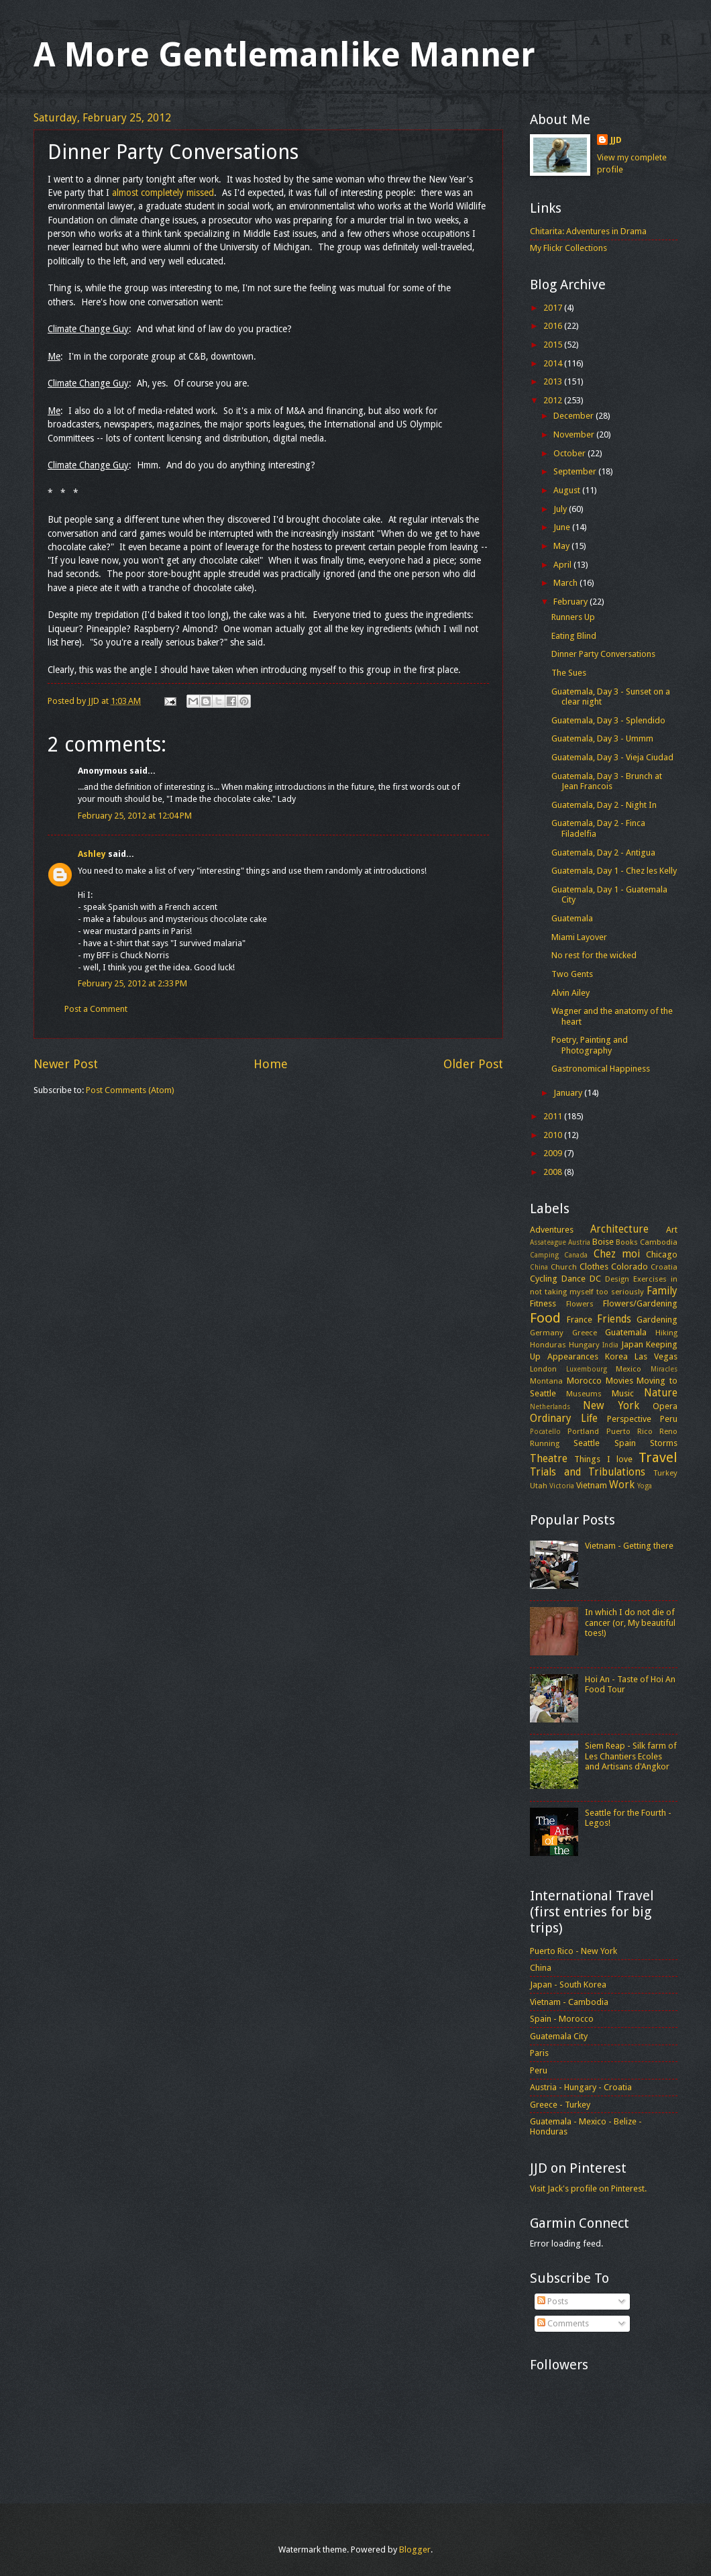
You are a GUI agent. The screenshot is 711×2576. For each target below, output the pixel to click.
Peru (668, 1419)
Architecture (619, 1229)
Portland (583, 1431)
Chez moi (617, 1254)
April (563, 565)
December (574, 416)
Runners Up (573, 617)
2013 (553, 381)
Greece (584, 1332)
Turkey (665, 1473)
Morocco (584, 1381)
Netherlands (550, 1406)
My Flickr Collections (568, 248)
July (561, 509)
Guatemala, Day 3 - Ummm (602, 738)
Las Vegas (656, 1356)
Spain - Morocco (562, 2019)
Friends (614, 1319)
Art (671, 1230)
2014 (553, 363)
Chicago (661, 1254)
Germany (546, 1332)
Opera (665, 1406)
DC (595, 1279)
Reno (668, 1431)
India (610, 1345)
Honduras (548, 1344)
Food (545, 1318)
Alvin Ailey (570, 993)
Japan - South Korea (568, 1984)
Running (544, 1443)
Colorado (629, 1266)
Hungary (584, 1344)
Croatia (664, 1267)
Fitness (543, 1303)
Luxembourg (586, 1369)
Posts (552, 2301)
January (568, 1093)
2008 (553, 1172)
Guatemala (572, 918)
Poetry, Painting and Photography (589, 1045)
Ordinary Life (564, 1418)
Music (623, 1393)
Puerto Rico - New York (573, 1951)
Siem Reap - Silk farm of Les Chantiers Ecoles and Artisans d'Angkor (631, 1756)
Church (564, 1267)
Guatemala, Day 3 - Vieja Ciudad (612, 757)
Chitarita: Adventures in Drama (588, 231)
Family (662, 1291)
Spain (625, 1443)
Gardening (657, 1320)
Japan (632, 1344)
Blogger (415, 2549)
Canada (576, 1255)
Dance (573, 1279)
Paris (539, 2053)
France (579, 1320)
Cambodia (658, 1242)
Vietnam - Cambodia (569, 2002)
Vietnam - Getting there (629, 1546)
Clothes (594, 1266)
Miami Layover (579, 937)
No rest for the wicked (594, 955)
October (570, 453)
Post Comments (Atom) (130, 1090)
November (574, 434)
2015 (553, 345)
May (562, 546)
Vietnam (591, 1485)
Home (271, 1064)
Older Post (473, 1064)
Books (627, 1242)
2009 (553, 1153)
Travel (658, 1457)
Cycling (543, 1279)
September (575, 471)
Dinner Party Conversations (603, 654)
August (567, 490)
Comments (563, 2323)
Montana (546, 1381)
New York (611, 1406)
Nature (660, 1393)
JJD (616, 140)
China (539, 1267)
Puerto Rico (629, 1431)
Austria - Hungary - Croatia (581, 2087)
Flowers (580, 1303)
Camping (544, 1255)
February (571, 602)
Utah (538, 1485)
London (543, 1369)
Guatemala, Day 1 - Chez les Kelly (614, 871)
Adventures (551, 1230)
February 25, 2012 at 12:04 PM (135, 816)
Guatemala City (559, 2036)
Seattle (586, 1443)
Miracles (664, 1369)
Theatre (548, 1459)
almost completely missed (163, 192)
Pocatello (545, 1431)
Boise (603, 1242)
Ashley (92, 854)
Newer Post (66, 1064)
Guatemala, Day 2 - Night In (604, 805)
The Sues (568, 673)
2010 (553, 1135)
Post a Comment (95, 1009)
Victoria (561, 1486)
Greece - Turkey (560, 2105)
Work (622, 1485)
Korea (616, 1356)
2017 (553, 308)
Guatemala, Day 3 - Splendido (608, 720)
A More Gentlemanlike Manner (284, 54)
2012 (553, 400)
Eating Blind (573, 636)
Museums (584, 1393)
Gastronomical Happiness (600, 1069)
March (566, 583)
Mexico (628, 1369)
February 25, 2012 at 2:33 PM (132, 983)
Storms (663, 1443)
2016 (553, 326)
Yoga (644, 1486)
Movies (619, 1381)
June (562, 527)
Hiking (666, 1332)
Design (617, 1279)
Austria (579, 1242)
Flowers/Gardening (640, 1303)
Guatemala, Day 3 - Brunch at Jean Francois (606, 781)
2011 (553, 1116)
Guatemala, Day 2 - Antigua (603, 852)
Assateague (548, 1242)
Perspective (629, 1419)
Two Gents (572, 974)
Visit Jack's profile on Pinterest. (588, 2188)
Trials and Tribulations (587, 1472)
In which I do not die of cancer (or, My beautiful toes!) (630, 1622)
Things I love (603, 1459)
